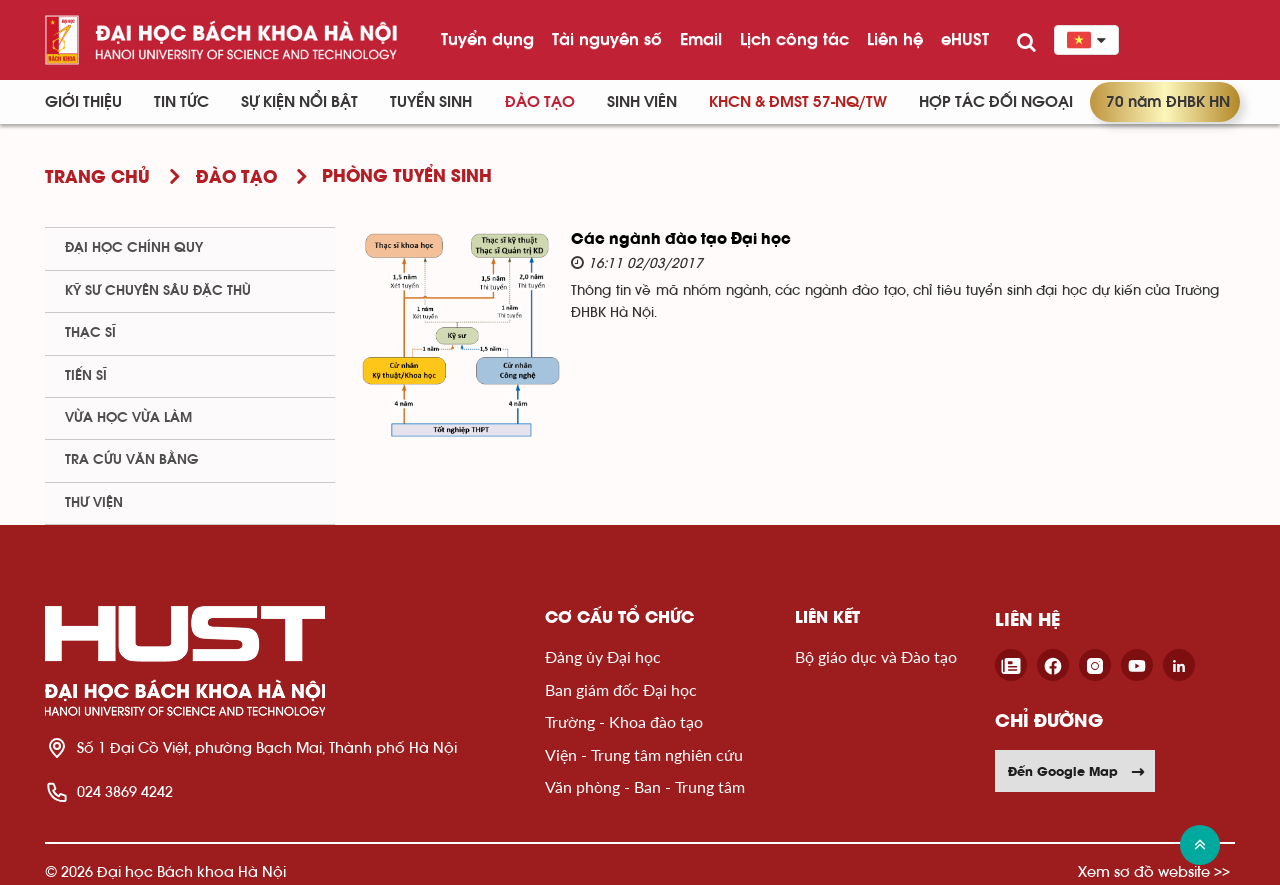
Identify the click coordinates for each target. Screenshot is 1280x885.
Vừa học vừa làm (128, 418)
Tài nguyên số (607, 39)
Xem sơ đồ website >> (1154, 871)
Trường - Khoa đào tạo (624, 721)
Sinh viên (642, 102)
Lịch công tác (794, 39)
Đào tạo (540, 102)
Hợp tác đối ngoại (996, 102)
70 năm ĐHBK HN (1168, 102)
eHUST (965, 39)
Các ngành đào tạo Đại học (681, 240)
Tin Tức (181, 102)
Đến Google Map (1077, 771)
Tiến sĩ (86, 376)
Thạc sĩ (90, 333)
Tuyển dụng (487, 39)
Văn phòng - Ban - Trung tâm (645, 786)
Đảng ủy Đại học (603, 656)
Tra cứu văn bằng (132, 460)
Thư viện (94, 503)
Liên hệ (895, 39)
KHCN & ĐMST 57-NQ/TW (798, 102)
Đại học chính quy (134, 248)
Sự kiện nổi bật (299, 102)
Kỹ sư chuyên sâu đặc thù (158, 291)
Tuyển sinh (431, 102)
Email (701, 39)
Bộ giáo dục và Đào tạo (876, 656)
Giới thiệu (83, 102)
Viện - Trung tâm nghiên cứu (644, 754)
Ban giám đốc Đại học (621, 689)
